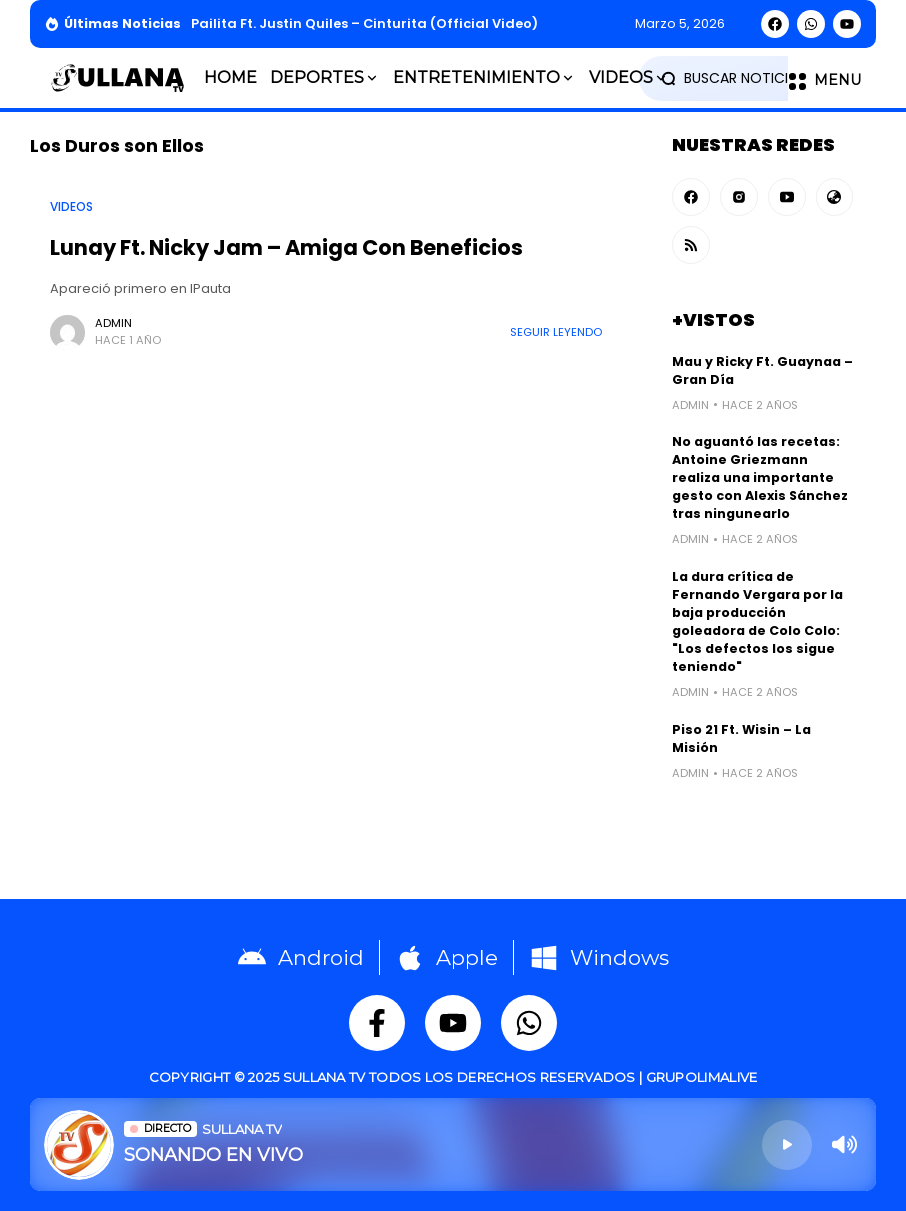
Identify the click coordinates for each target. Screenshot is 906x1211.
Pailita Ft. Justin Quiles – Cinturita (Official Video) (364, 23)
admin (113, 323)
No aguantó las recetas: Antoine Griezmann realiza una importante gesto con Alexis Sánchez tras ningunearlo (760, 477)
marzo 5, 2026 (680, 23)
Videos (71, 207)
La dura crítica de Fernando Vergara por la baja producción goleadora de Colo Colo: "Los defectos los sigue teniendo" (757, 621)
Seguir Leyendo (556, 332)
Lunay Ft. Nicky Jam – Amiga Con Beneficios (286, 247)
